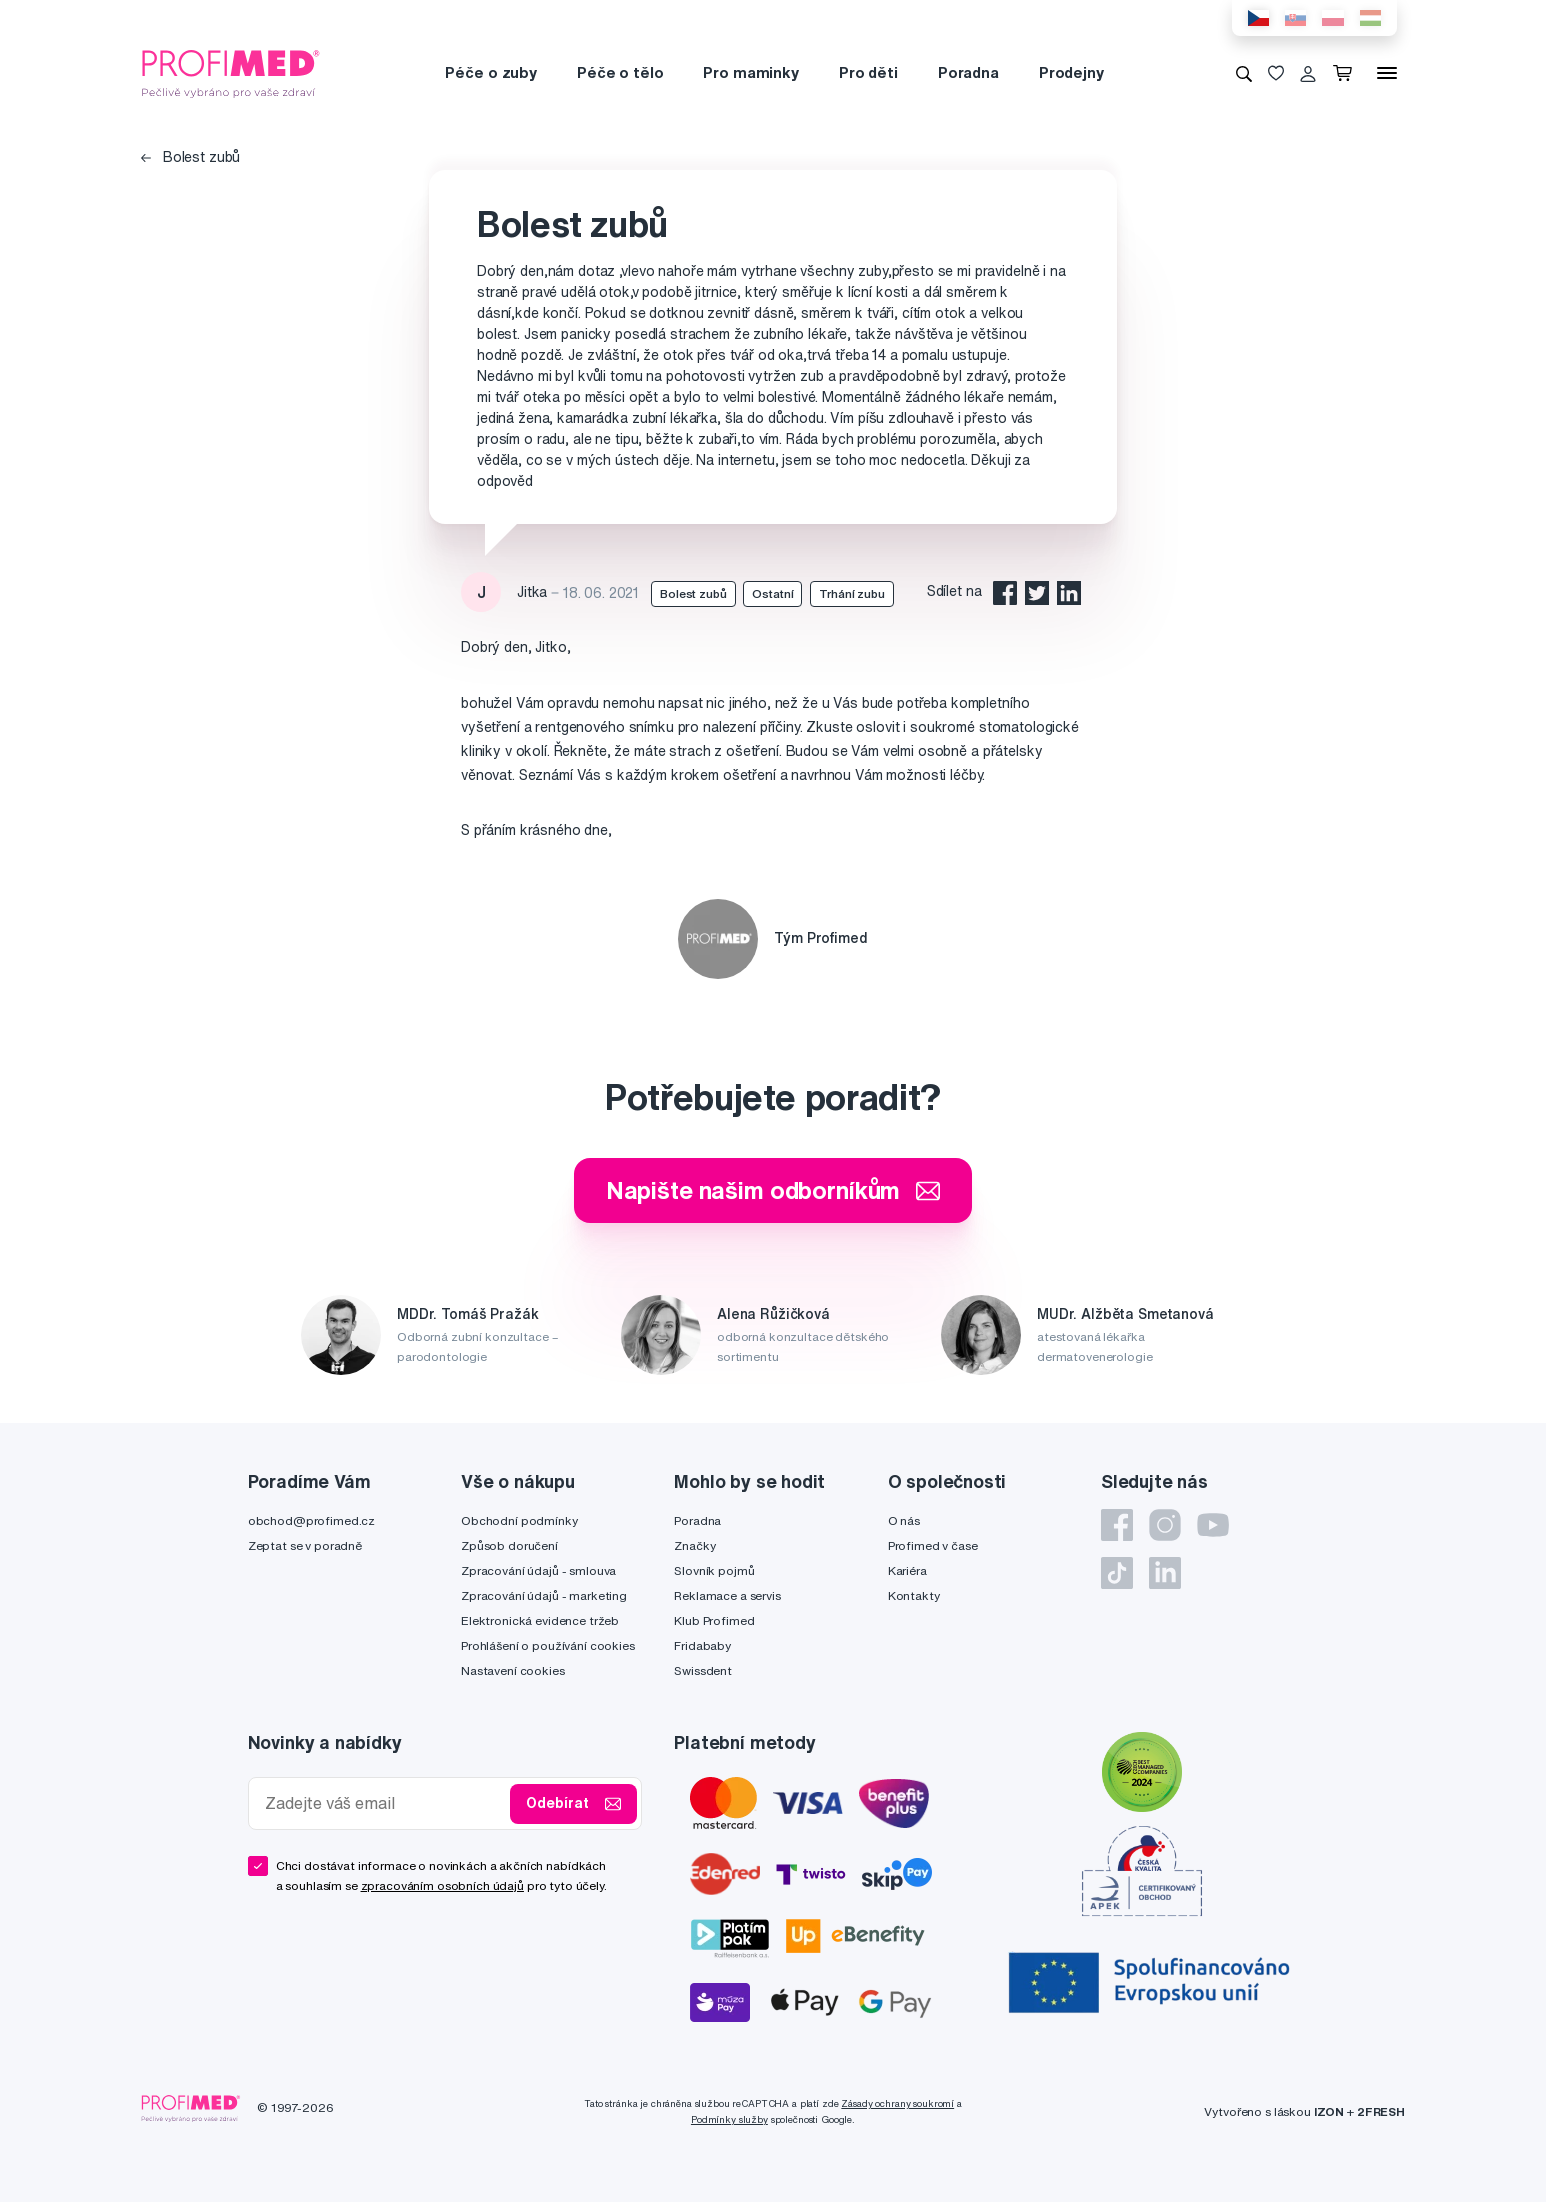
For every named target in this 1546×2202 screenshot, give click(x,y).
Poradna (968, 72)
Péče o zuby (490, 72)
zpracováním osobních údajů (442, 1885)
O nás (904, 1520)
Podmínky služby (729, 2119)
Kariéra (907, 1570)
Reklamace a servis (727, 1595)
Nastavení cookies (513, 1670)
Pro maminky (750, 72)
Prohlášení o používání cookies (548, 1645)
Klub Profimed (714, 1620)
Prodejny (1071, 72)
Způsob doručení (509, 1545)
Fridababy (702, 1645)
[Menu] (1387, 73)
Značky (694, 1545)
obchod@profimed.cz (311, 1520)
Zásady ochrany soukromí (897, 2103)
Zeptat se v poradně (305, 1545)
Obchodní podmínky (519, 1520)
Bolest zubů (190, 157)
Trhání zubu (851, 593)
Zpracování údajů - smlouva (538, 1570)
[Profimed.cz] (231, 72)
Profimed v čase (933, 1545)
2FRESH (1381, 2111)
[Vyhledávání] (1244, 73)
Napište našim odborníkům (773, 1190)
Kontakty (914, 1595)
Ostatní (772, 593)
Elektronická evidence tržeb (540, 1620)
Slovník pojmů (714, 1570)
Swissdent (703, 1670)
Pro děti (868, 72)
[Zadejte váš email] (384, 1803)
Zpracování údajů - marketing (544, 1595)
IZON (1329, 2111)
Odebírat (573, 1804)
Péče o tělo (620, 72)
